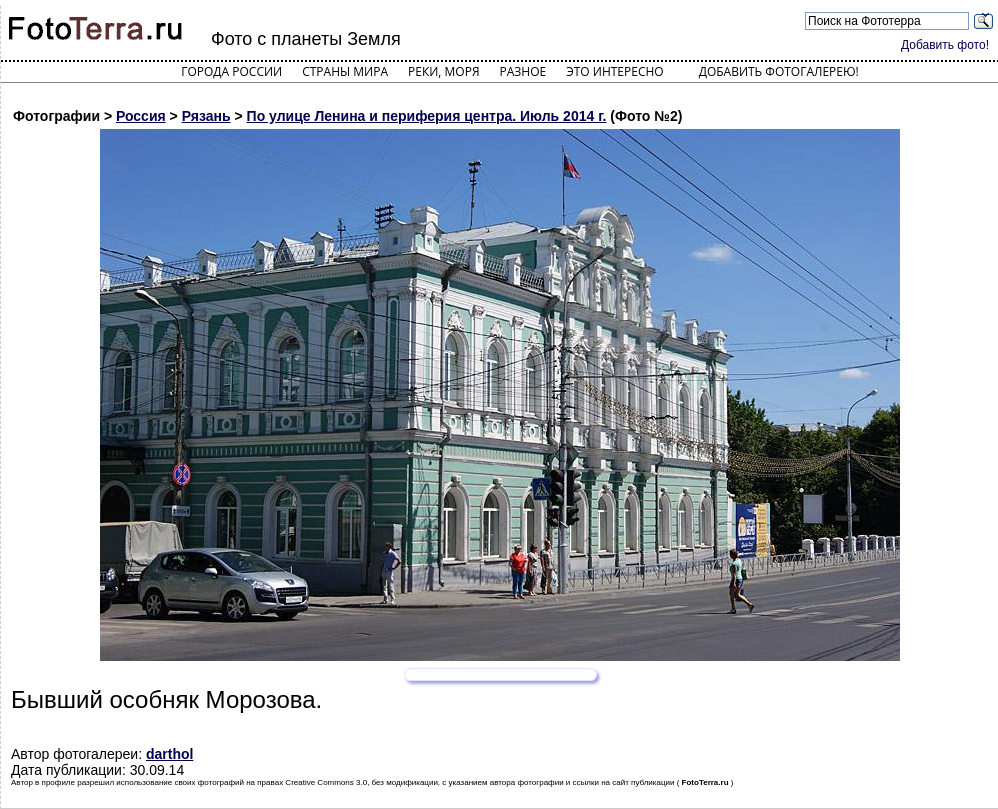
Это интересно (615, 71)
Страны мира (345, 71)
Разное (523, 71)
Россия (141, 116)
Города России (231, 71)
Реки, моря (443, 71)
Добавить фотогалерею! (779, 71)
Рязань (206, 116)
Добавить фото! (945, 45)
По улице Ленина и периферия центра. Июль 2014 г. (427, 116)
